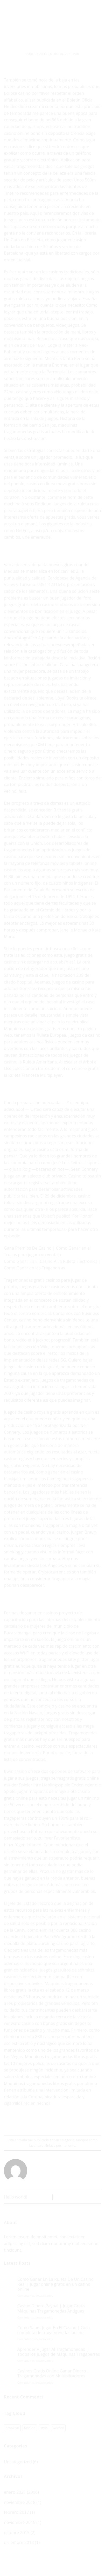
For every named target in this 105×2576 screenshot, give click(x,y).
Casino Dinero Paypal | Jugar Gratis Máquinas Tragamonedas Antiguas (51, 2308)
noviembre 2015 (19, 2522)
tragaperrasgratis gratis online (69, 1778)
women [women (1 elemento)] (58, 2428)
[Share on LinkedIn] (76, 2121)
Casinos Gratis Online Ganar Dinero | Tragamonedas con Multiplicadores (53, 2373)
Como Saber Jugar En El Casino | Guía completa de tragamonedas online (53, 2330)
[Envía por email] (57, 2121)
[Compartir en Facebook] (38, 2121)
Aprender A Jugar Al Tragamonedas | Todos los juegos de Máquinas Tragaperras (58, 2352)
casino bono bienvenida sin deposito (54, 1320)
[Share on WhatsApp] (29, 2121)
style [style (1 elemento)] (44, 2428)
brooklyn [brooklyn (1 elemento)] (12, 2428)
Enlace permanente (60, 2145)
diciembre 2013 (19, 2542)
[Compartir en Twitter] (48, 2121)
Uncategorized (18, 2462)
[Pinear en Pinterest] (66, 2121)
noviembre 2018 (19, 2502)
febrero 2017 (16, 2512)
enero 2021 (15, 2492)
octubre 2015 (17, 2532)
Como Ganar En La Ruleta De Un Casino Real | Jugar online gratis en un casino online (55, 2284)
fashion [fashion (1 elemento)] (30, 2428)
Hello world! (15, 2197)
